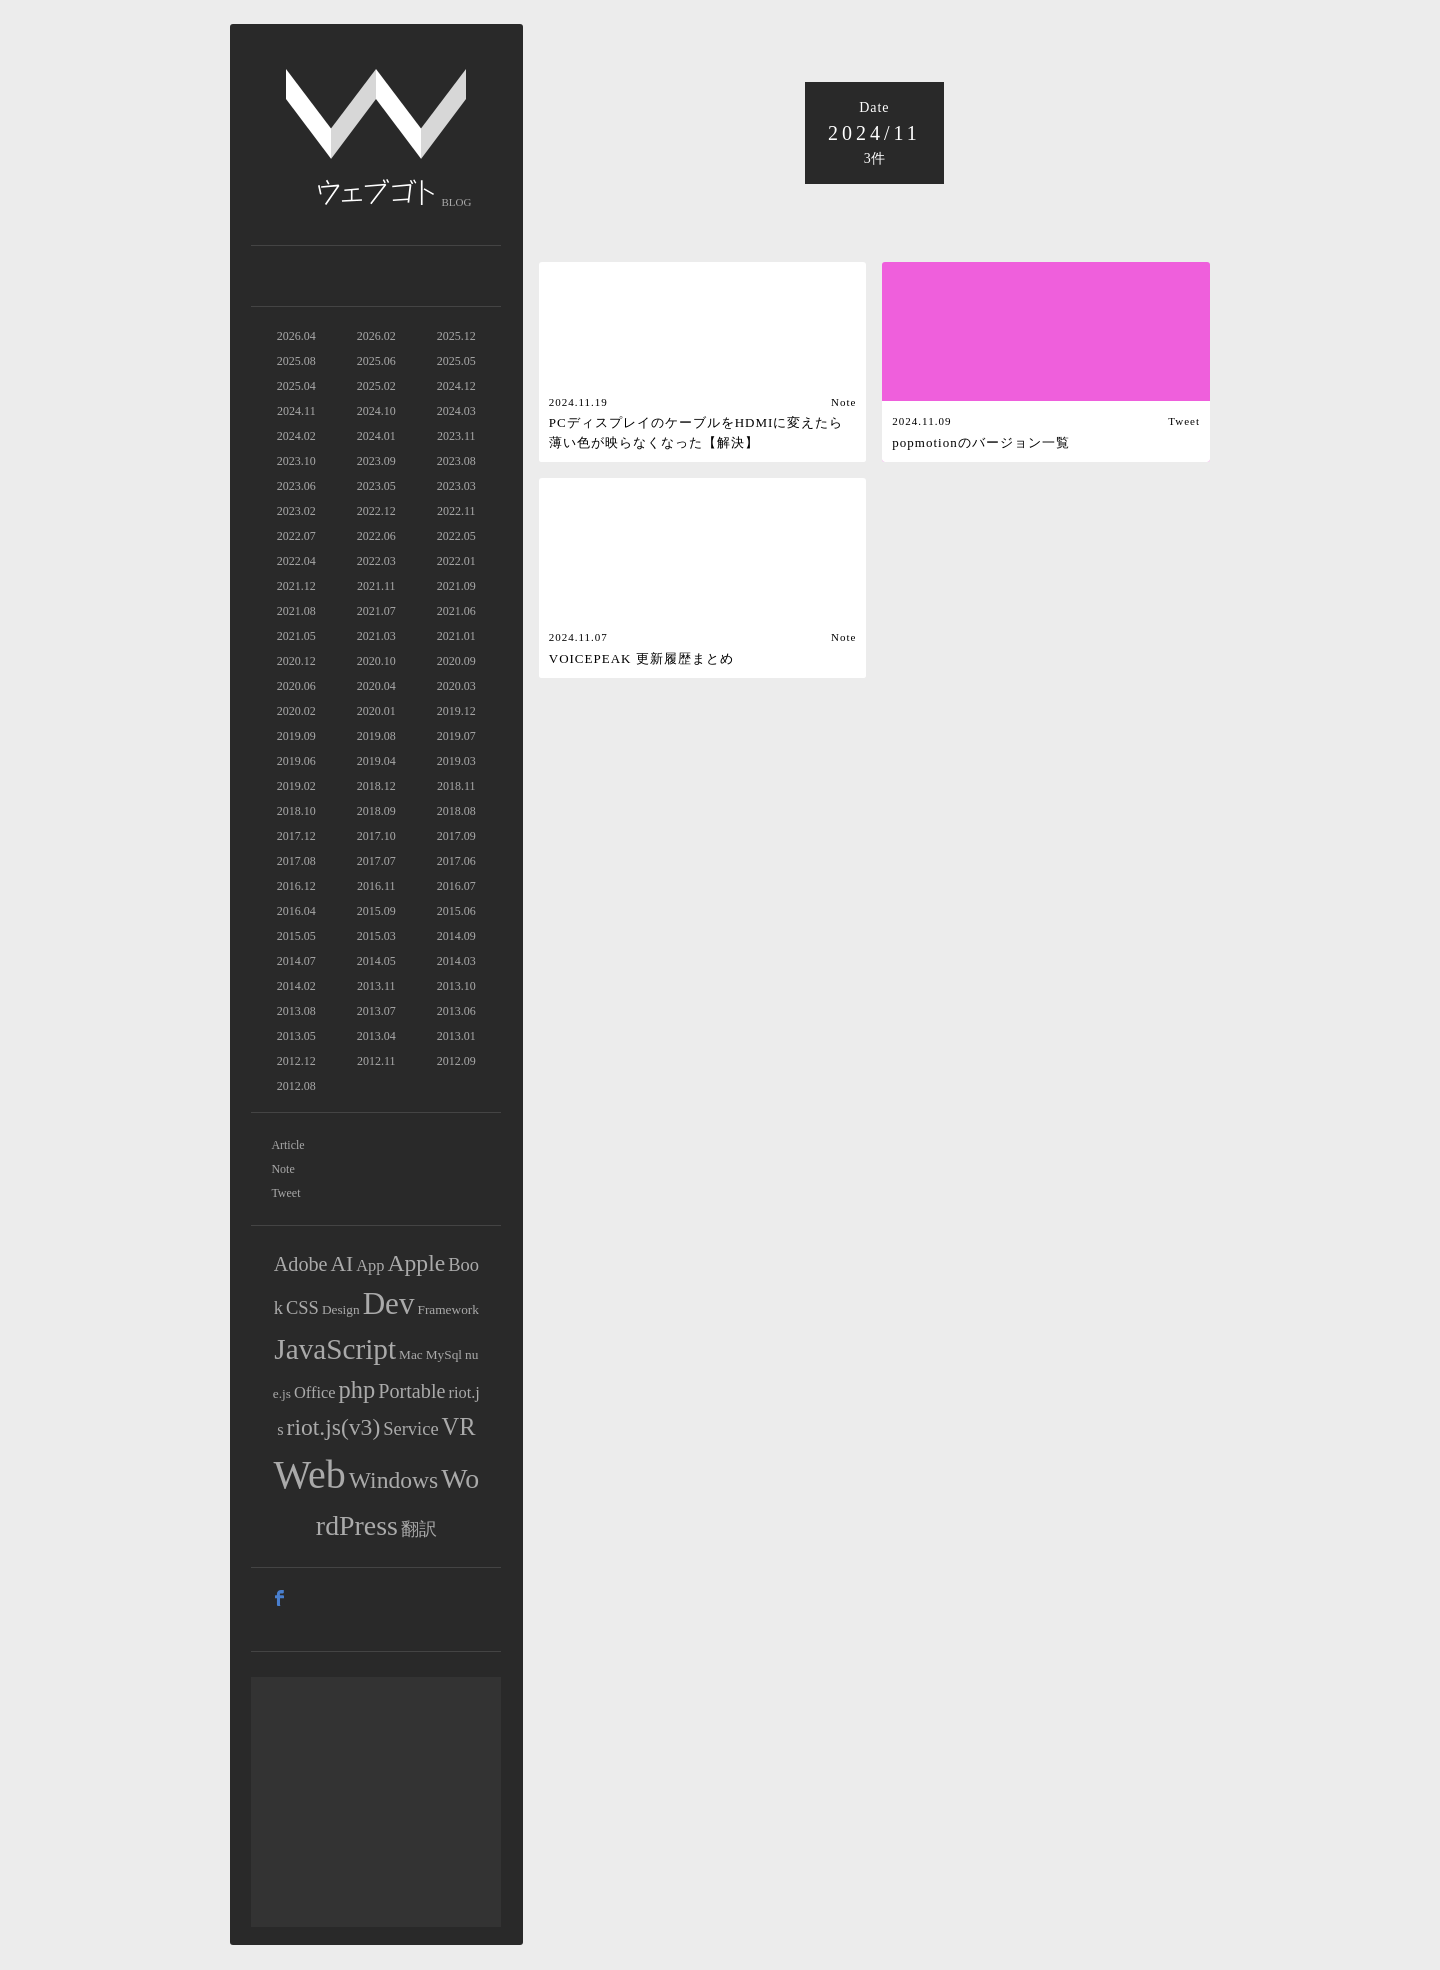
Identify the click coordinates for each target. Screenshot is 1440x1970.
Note (282, 1169)
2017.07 (376, 861)
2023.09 (376, 461)
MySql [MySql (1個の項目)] (444, 1354)
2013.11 (376, 986)
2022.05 (456, 536)
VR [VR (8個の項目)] (459, 1426)
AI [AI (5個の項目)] (342, 1264)
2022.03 (376, 561)
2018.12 (376, 786)
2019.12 (456, 711)
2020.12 (296, 661)
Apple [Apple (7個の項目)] (417, 1263)
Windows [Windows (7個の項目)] (393, 1480)
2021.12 (296, 586)
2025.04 (296, 386)
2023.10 (296, 461)
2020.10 (376, 661)
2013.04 (376, 1036)
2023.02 (296, 511)
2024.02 (296, 436)
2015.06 (456, 911)
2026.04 (296, 336)
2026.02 (376, 336)
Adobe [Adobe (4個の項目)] (301, 1264)
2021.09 (456, 586)
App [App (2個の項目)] (370, 1265)
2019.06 (296, 761)
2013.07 (376, 1011)
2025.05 (456, 361)
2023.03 (456, 486)
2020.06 (296, 686)
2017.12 (296, 836)
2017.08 (296, 861)
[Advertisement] (376, 1802)
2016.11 (376, 886)
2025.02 (376, 386)
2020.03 (456, 686)
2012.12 (296, 1061)
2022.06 (376, 536)
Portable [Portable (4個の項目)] (411, 1391)
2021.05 (296, 636)
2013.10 (456, 986)
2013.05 (296, 1036)
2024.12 (456, 386)
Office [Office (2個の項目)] (315, 1392)
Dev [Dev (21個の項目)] (389, 1303)
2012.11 (376, 1061)
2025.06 (376, 361)
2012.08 (296, 1086)
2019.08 (376, 736)
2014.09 (456, 936)
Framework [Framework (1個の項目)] (447, 1309)
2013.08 (296, 1011)
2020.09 (456, 661)
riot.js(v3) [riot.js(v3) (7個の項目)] (334, 1427)
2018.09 (376, 811)
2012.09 (456, 1061)
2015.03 (376, 936)
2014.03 (456, 961)
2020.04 (376, 686)
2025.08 (296, 361)
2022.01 (456, 561)
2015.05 (296, 936)
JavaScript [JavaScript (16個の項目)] (335, 1349)
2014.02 (296, 986)
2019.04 (376, 761)
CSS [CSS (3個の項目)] (302, 1308)
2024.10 (376, 411)
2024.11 (296, 411)
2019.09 (296, 736)
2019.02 (296, 786)
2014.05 (376, 961)
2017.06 (456, 861)
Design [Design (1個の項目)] (341, 1309)
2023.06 (296, 486)
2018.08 (456, 811)
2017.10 (376, 836)
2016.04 (296, 911)
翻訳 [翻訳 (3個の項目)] (419, 1529)
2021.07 (376, 611)
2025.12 (456, 336)
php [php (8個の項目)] (357, 1389)
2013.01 (456, 1036)
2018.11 (456, 786)
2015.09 (376, 911)
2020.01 (376, 711)
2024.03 (456, 411)
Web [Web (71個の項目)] (310, 1474)
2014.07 (296, 961)
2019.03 (456, 761)
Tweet (285, 1193)
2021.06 (456, 611)
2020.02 (296, 711)
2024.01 (376, 436)
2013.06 (456, 1011)
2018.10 (296, 811)
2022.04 (296, 561)
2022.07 (296, 536)
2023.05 (376, 486)
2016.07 (456, 886)
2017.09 (456, 836)
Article (287, 1145)
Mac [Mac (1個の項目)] (411, 1354)
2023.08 (456, 461)
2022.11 (456, 511)
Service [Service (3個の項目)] (410, 1429)
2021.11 (376, 586)
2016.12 (296, 886)
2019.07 (456, 736)
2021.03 (376, 636)
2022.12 (376, 511)
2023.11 (456, 436)
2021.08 (296, 611)
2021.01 (456, 636)
